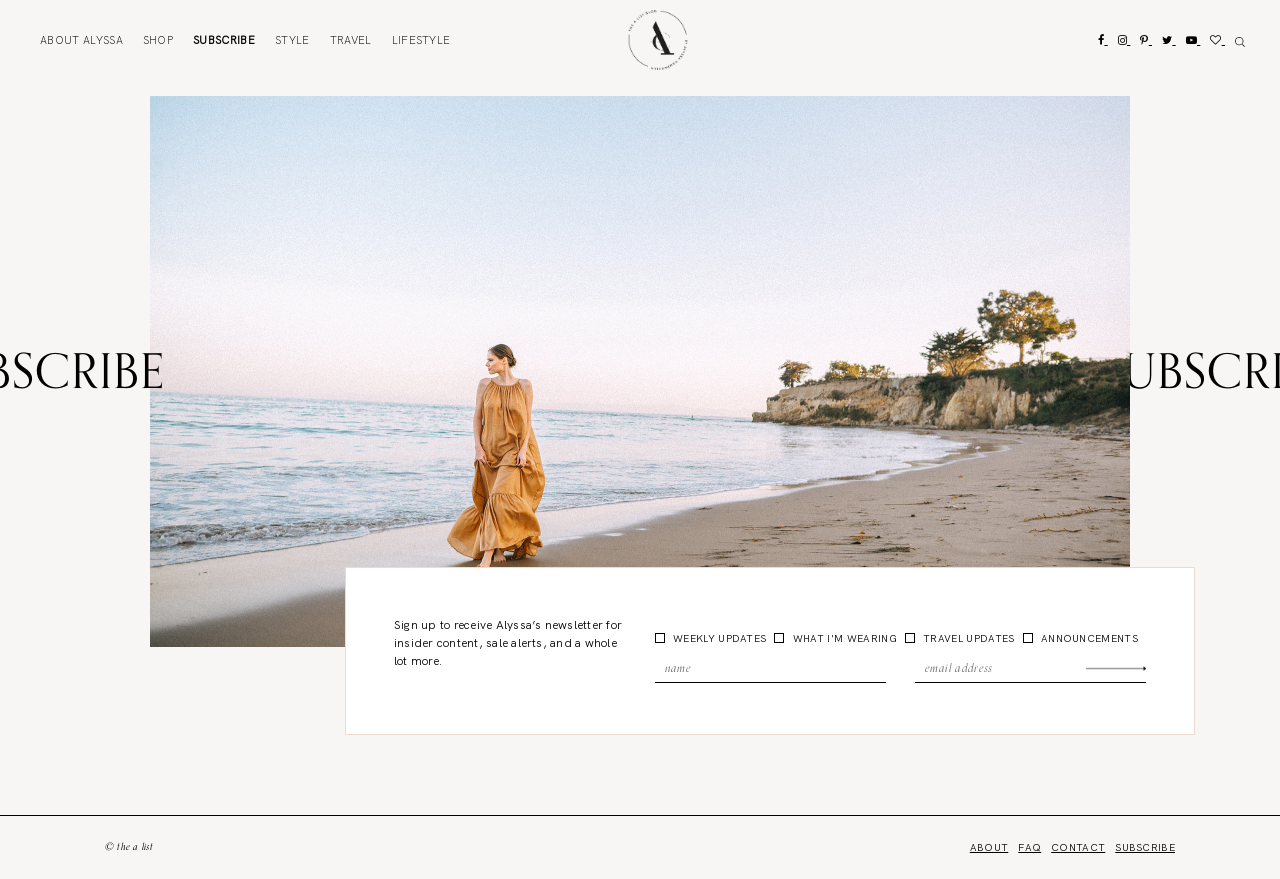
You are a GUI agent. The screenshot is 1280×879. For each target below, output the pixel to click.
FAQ (1029, 847)
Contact (1078, 847)
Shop (158, 40)
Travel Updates (967, 638)
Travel (351, 40)
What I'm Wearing (842, 638)
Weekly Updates (718, 638)
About (81, 40)
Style (292, 40)
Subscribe (224, 40)
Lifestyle (421, 40)
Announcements (1088, 638)
